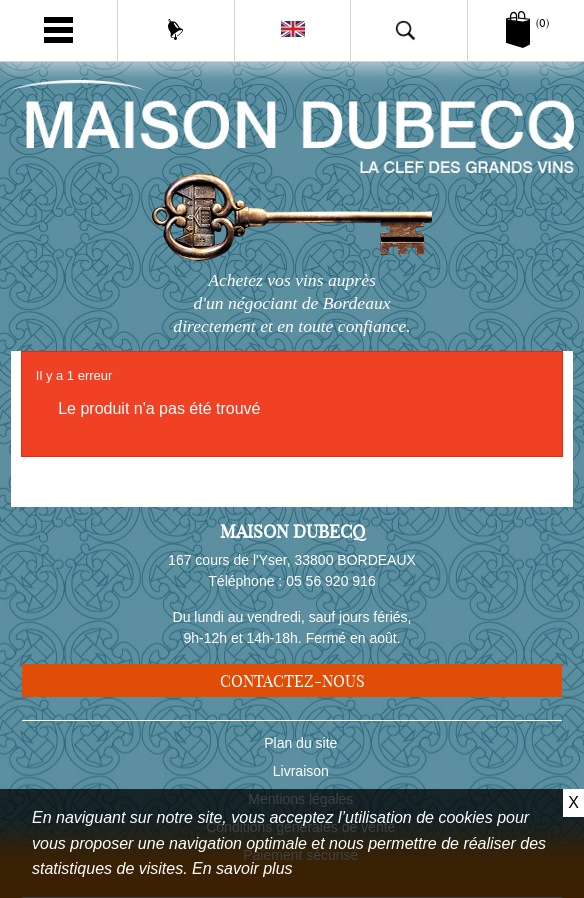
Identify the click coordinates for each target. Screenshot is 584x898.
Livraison (301, 771)
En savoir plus (242, 868)
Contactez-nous (292, 681)
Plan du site (300, 743)
